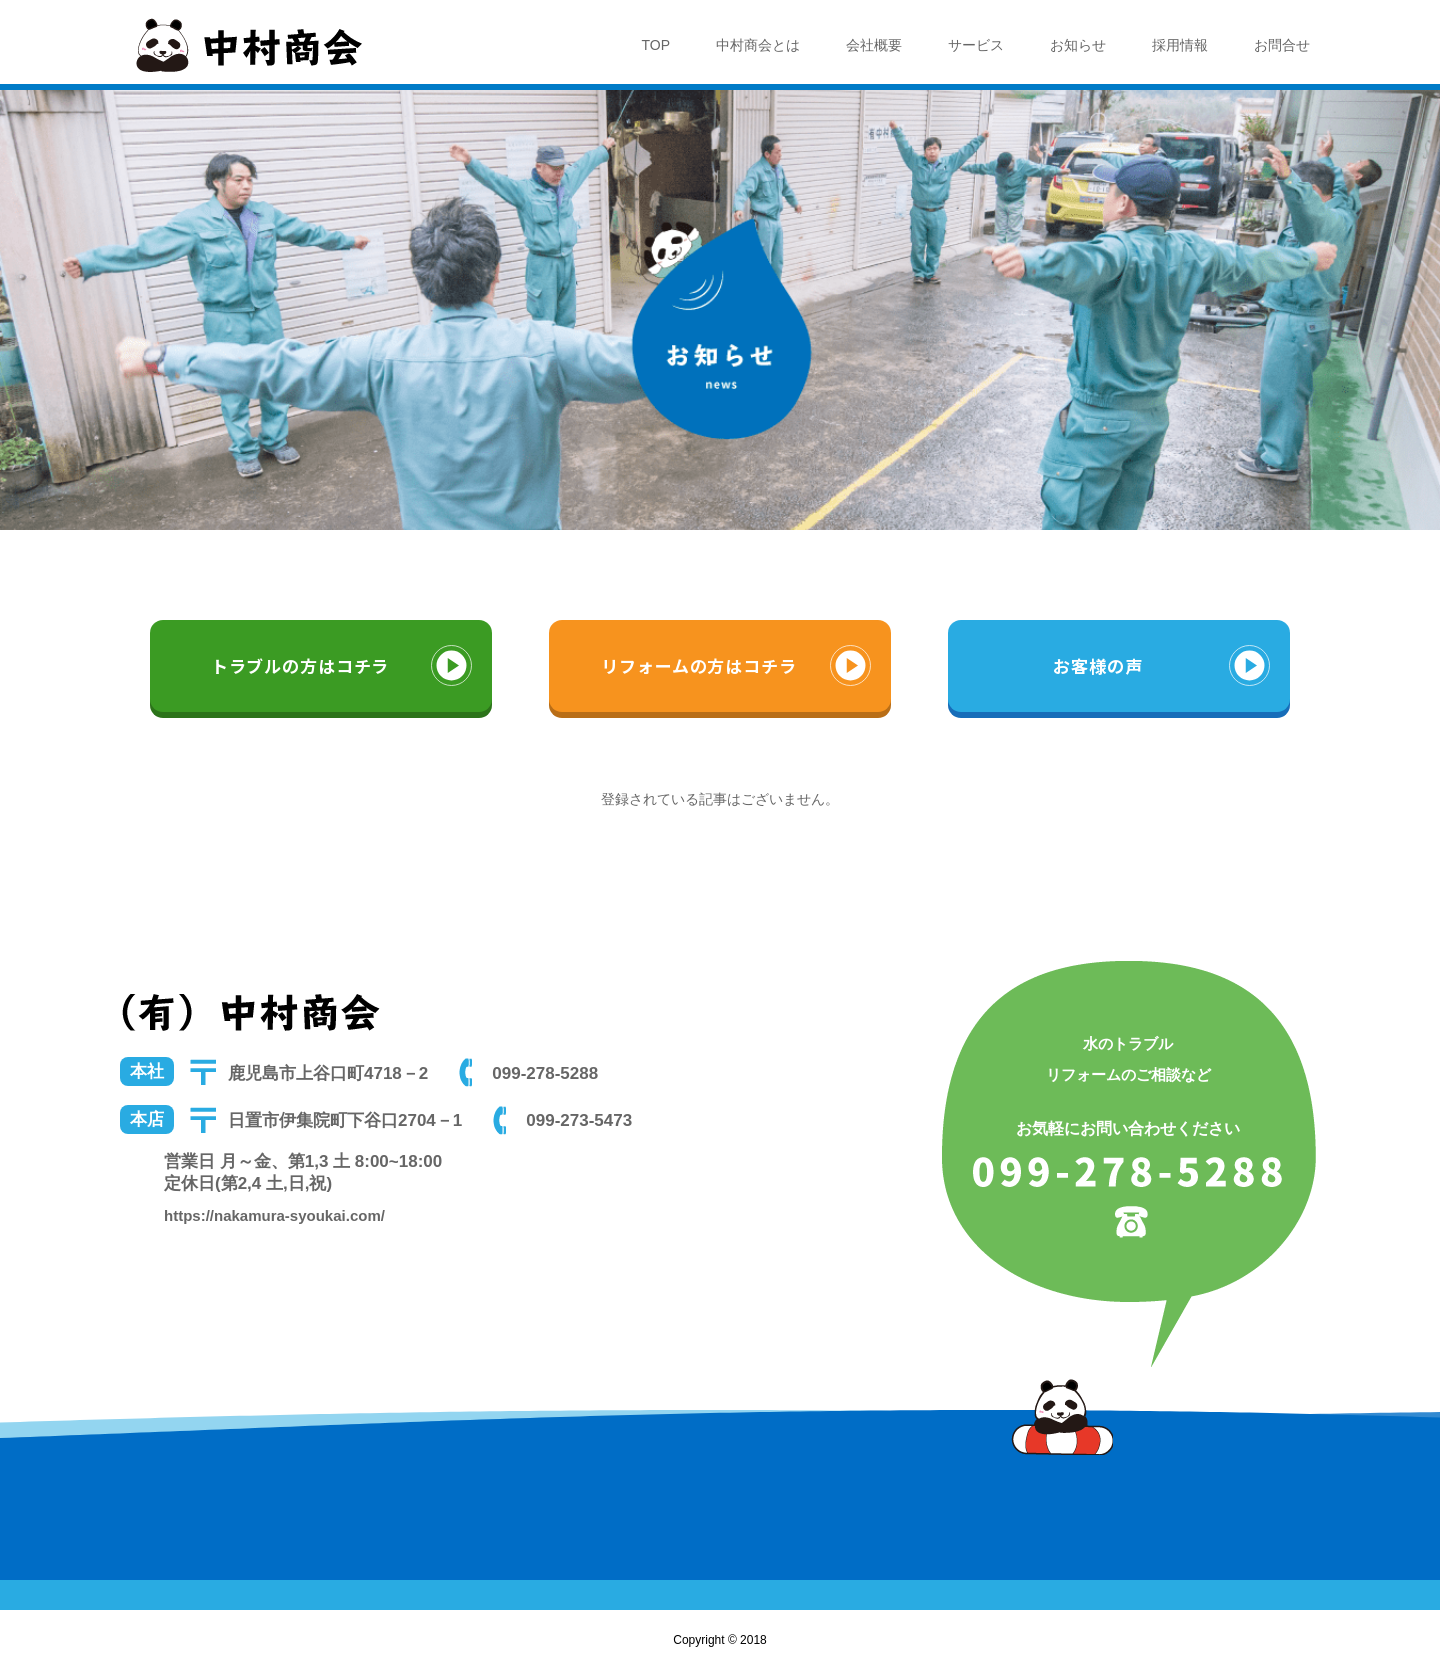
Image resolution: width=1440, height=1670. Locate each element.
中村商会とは (758, 45)
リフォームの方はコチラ (698, 665)
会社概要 (874, 45)
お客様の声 (1097, 665)
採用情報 (1180, 45)
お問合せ (1282, 45)
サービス (976, 45)
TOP (655, 45)
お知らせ (1078, 45)
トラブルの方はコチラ (300, 665)
